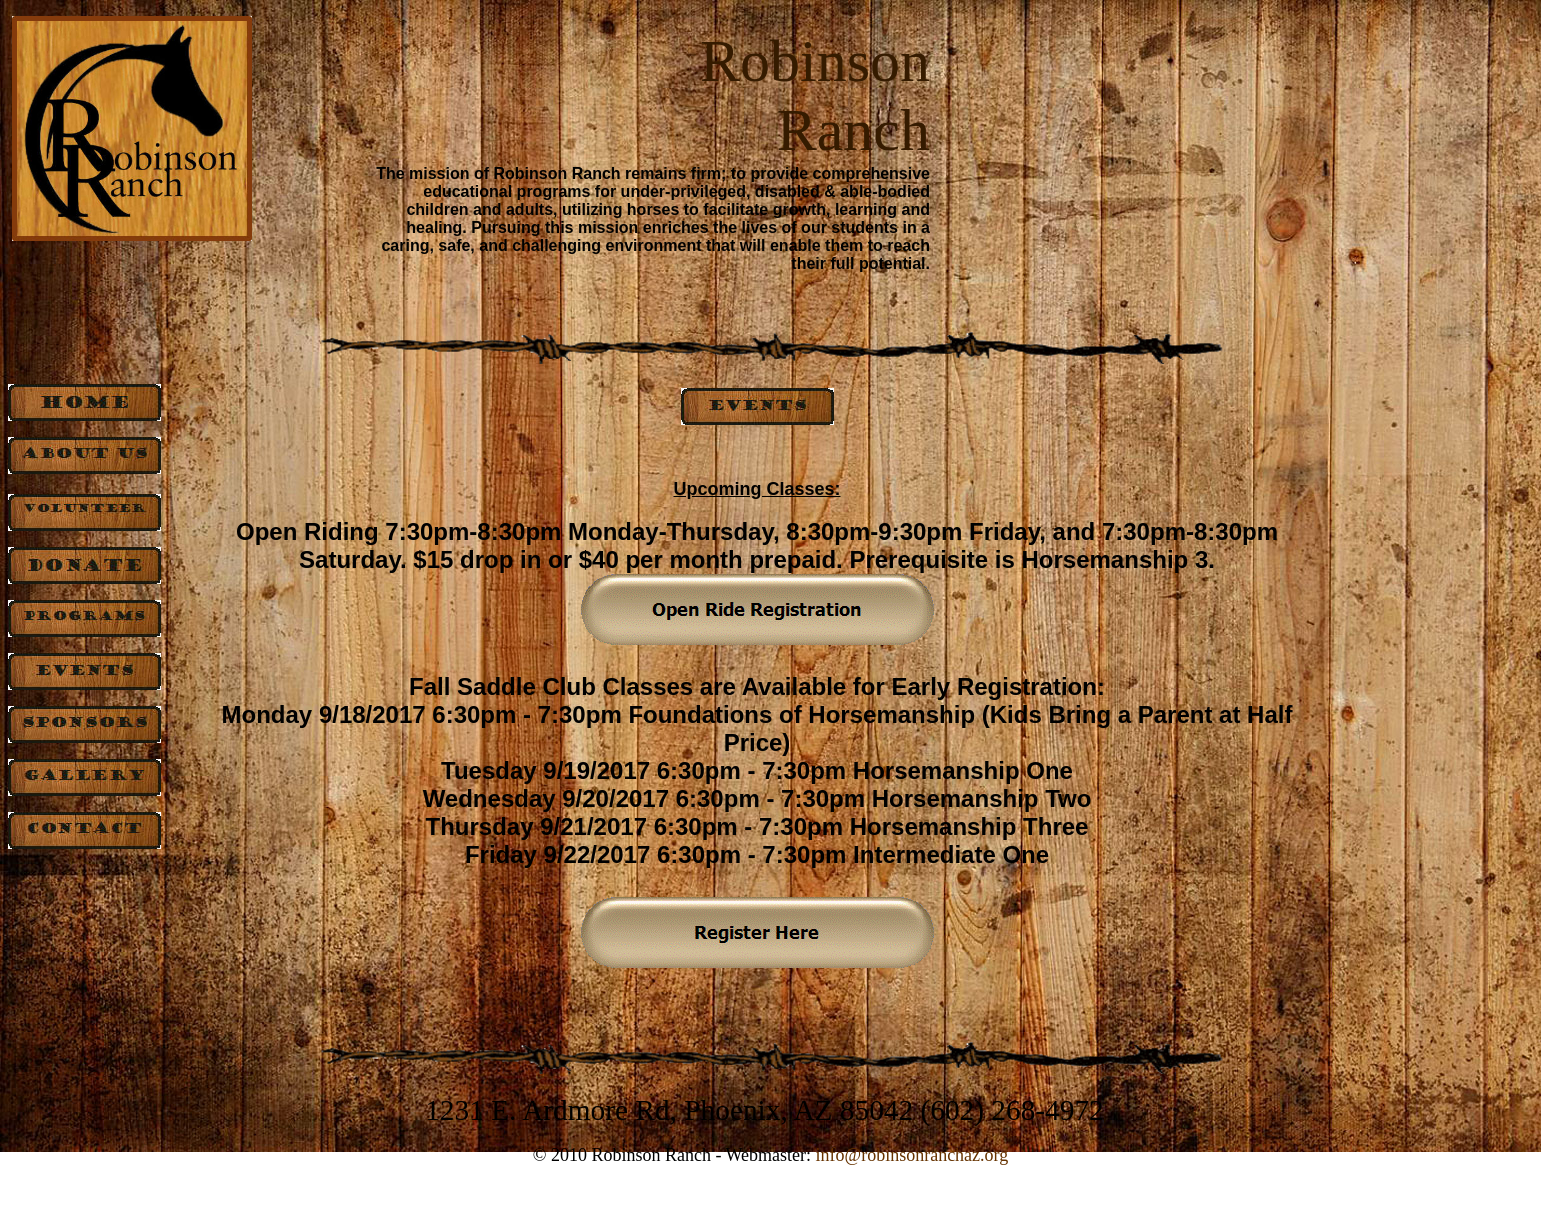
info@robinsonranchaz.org (912, 1155)
